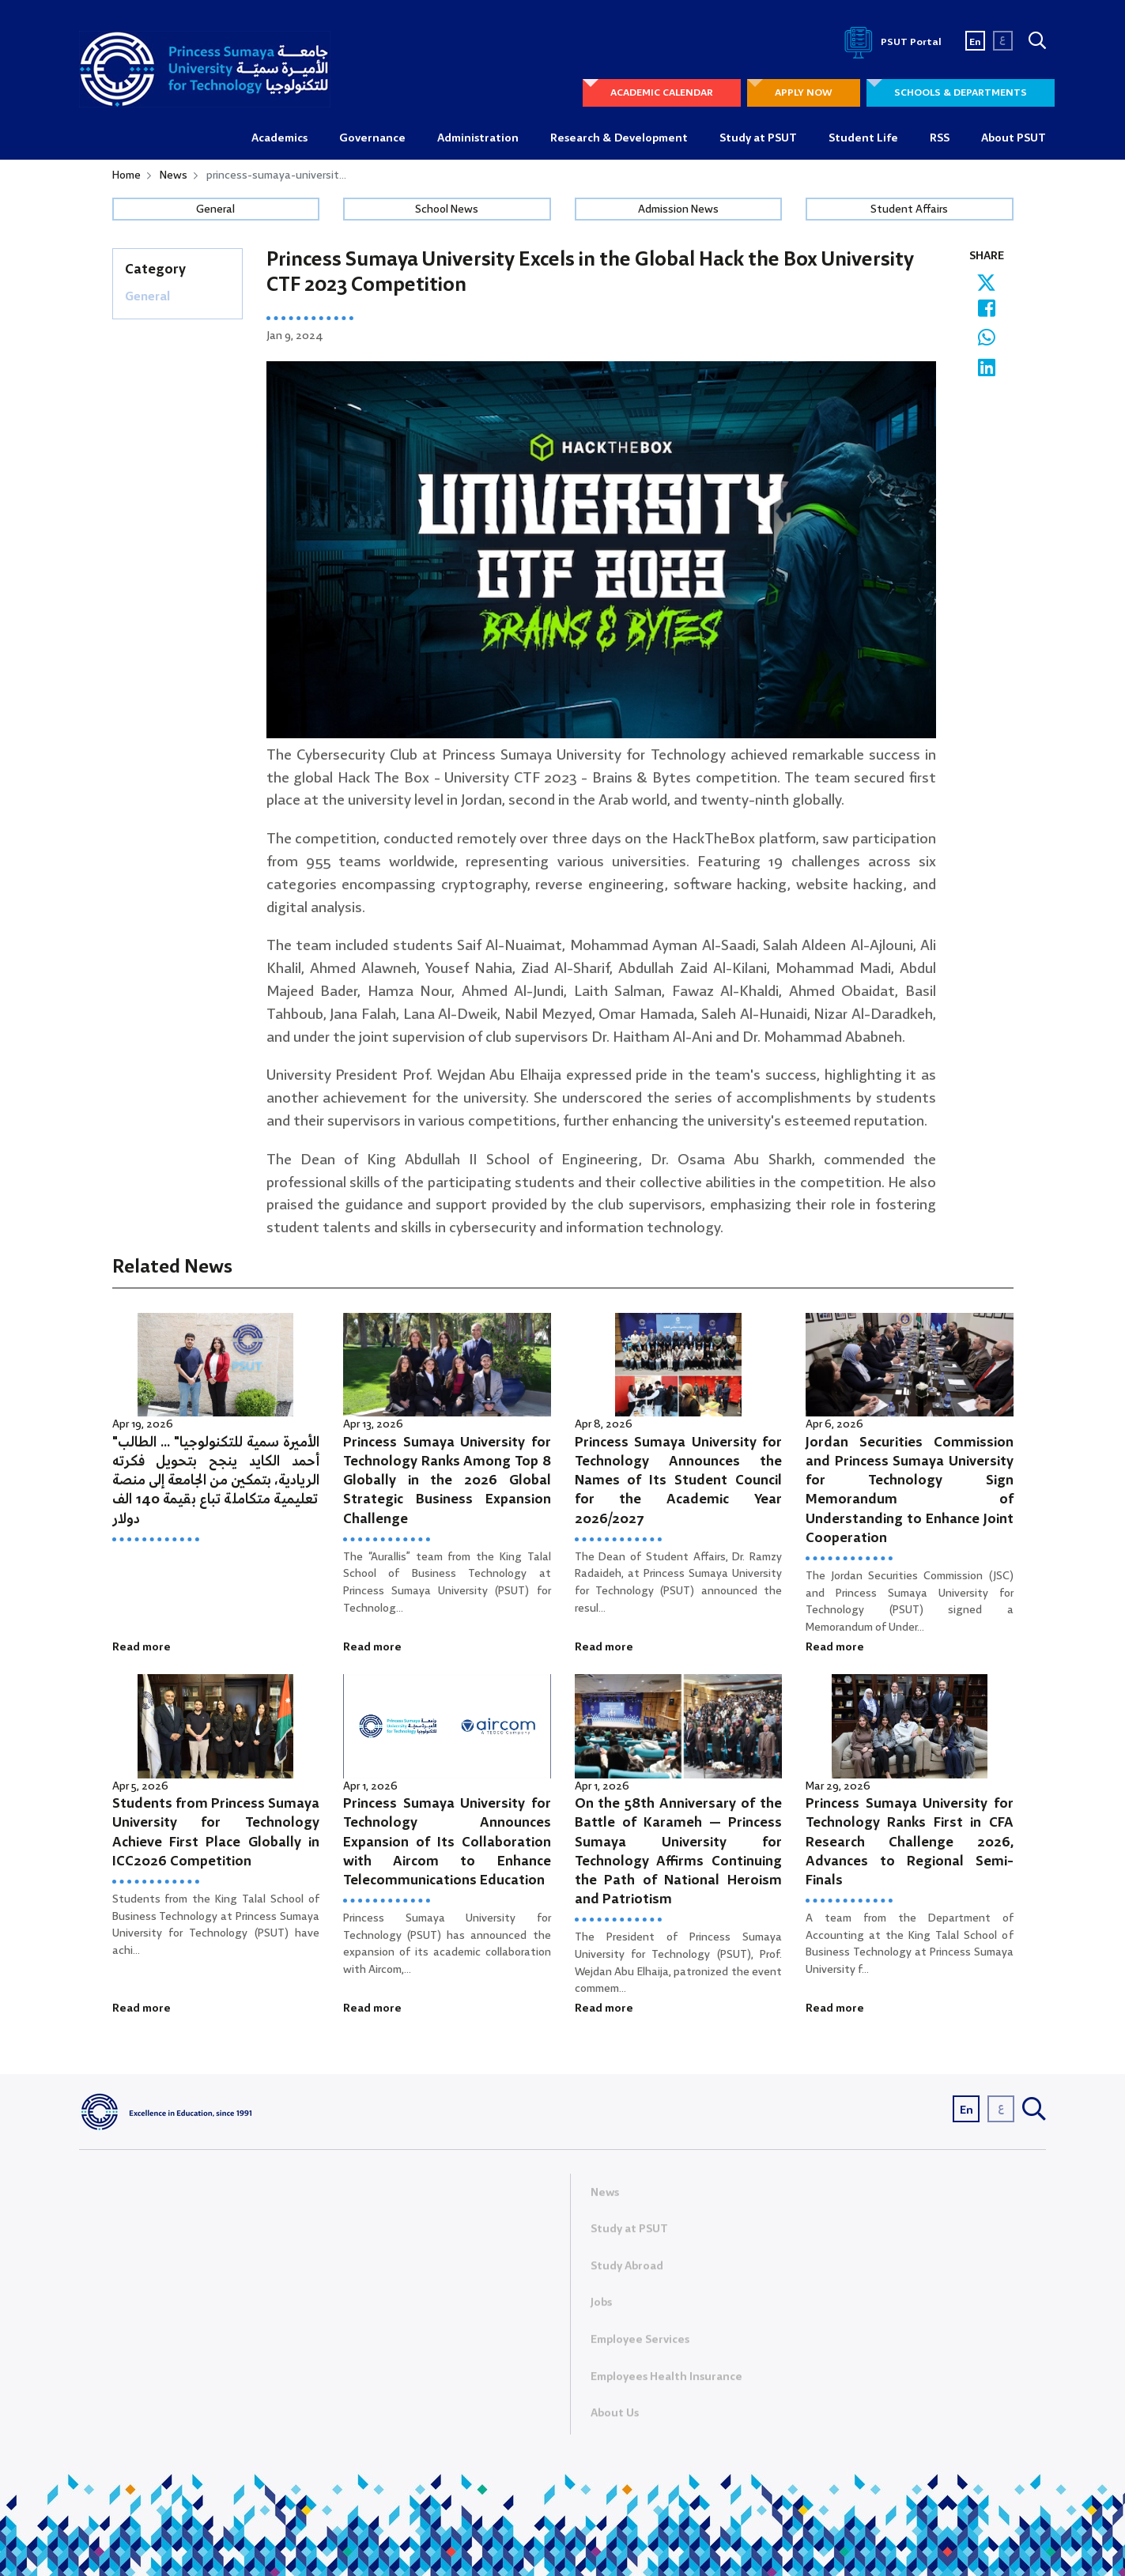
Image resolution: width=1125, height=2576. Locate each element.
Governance (372, 138)
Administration (478, 138)
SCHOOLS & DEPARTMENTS (960, 92)
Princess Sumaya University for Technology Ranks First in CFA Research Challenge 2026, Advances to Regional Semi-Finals (910, 1842)
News (173, 175)
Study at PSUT (758, 138)
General (215, 209)
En (975, 42)
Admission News (678, 209)
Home (126, 175)
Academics (279, 138)
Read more (141, 1647)
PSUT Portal (890, 42)
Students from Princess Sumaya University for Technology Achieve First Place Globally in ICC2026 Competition (216, 1833)
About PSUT (1013, 138)
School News (446, 209)
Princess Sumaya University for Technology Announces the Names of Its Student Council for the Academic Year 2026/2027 (679, 1481)
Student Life (863, 138)
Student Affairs (909, 209)
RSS (939, 138)
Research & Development (619, 138)
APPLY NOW (803, 92)
